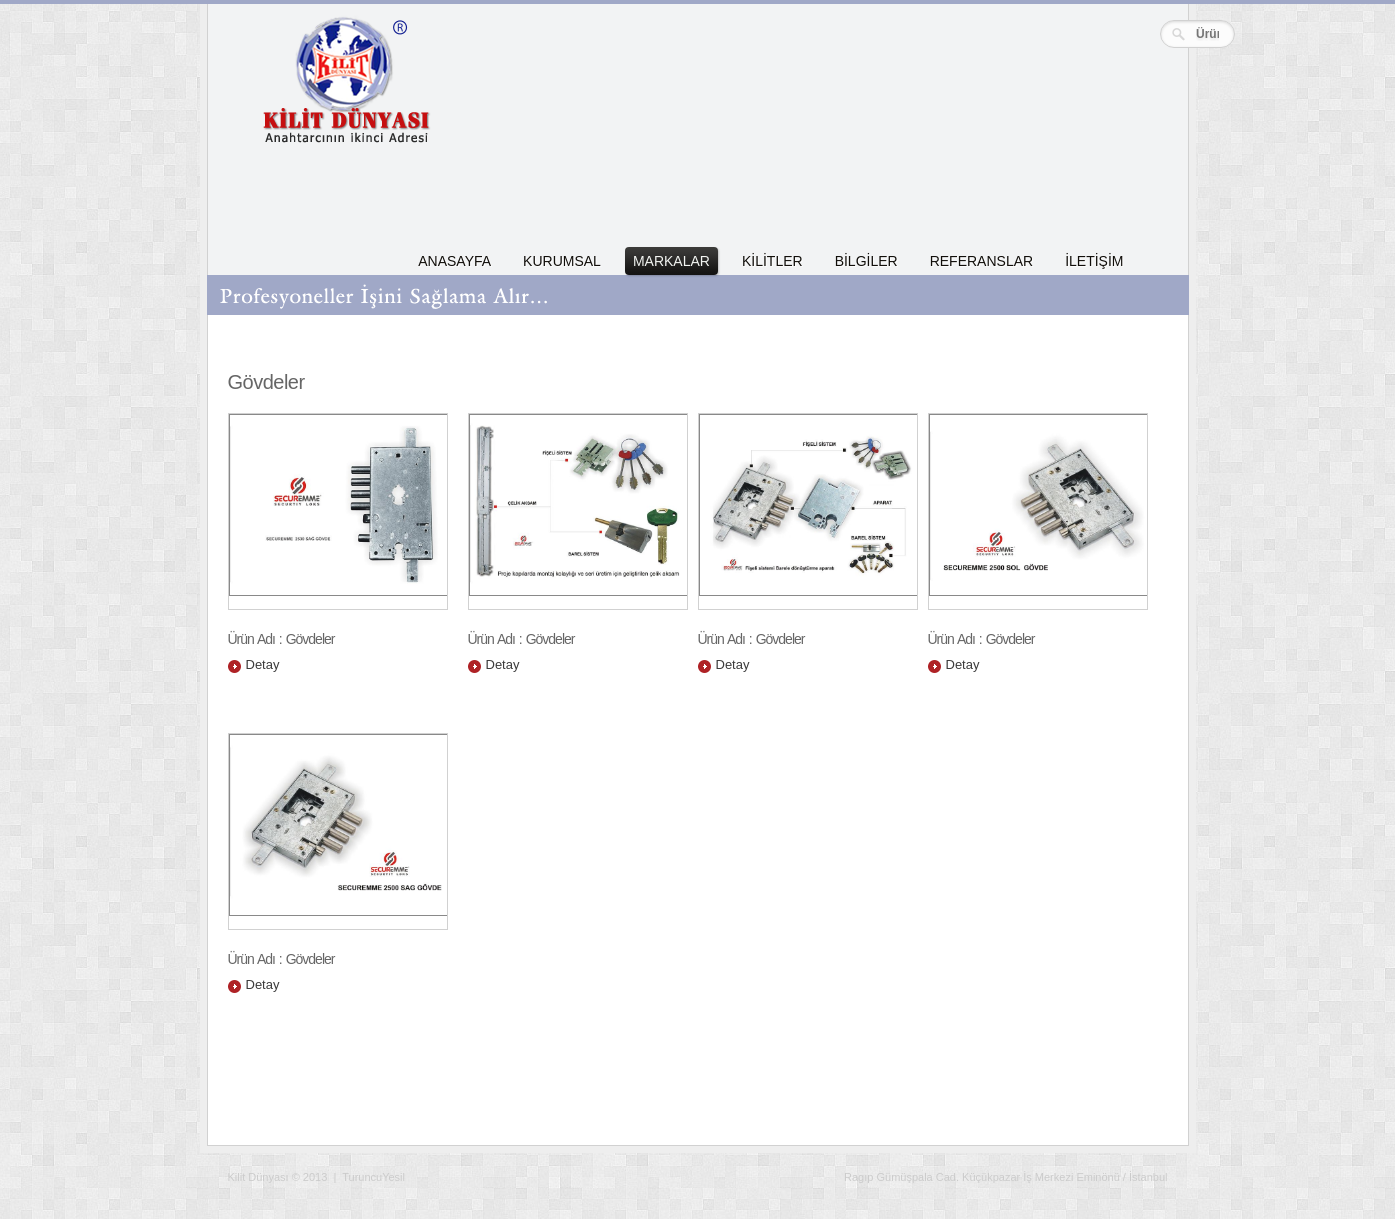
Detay (263, 664)
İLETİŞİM (1094, 261)
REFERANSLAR (981, 261)
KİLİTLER (772, 261)
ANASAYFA (454, 261)
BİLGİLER (866, 261)
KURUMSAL (562, 261)
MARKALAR (671, 261)
